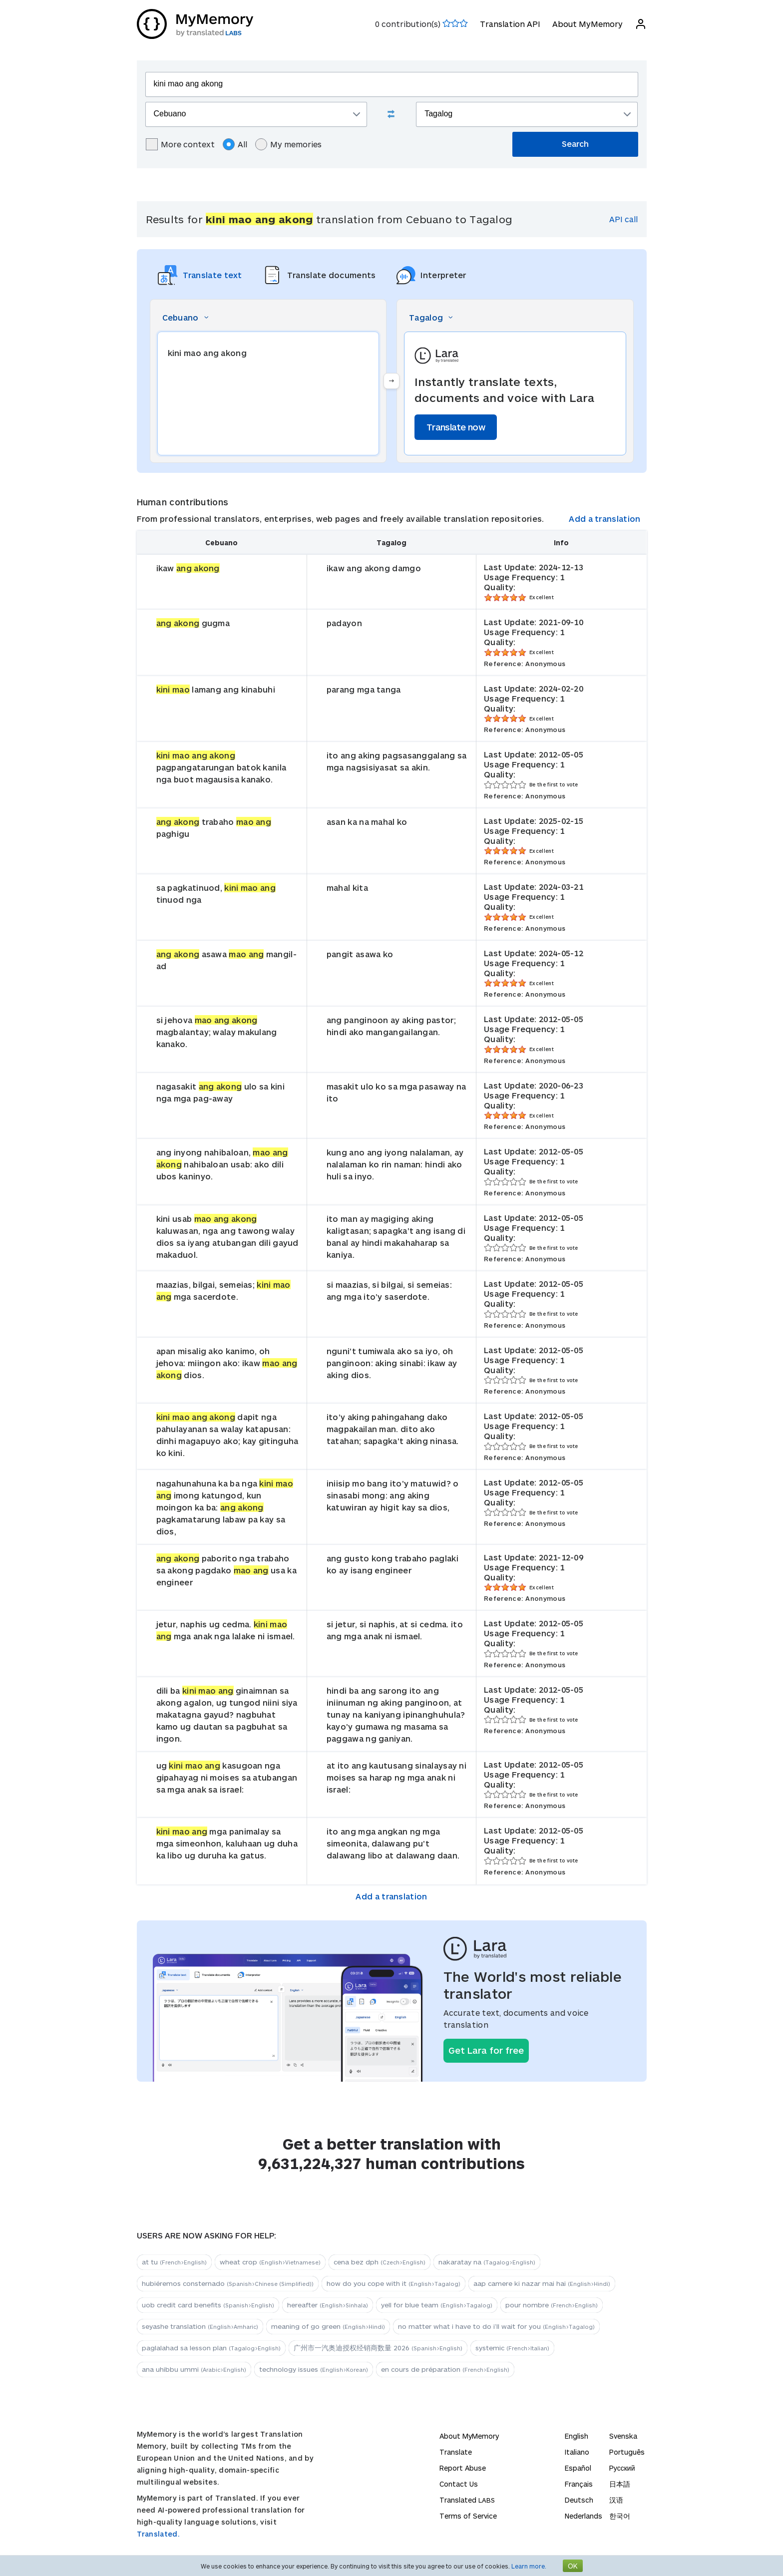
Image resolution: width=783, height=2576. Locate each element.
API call (623, 219)
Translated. (158, 2534)
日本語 (619, 2484)
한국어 (619, 2516)
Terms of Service (468, 2516)
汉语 (616, 2500)
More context (180, 144)
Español (578, 2468)
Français (579, 2484)
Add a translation (604, 518)
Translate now (455, 426)
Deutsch (579, 2500)
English (576, 2436)
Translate (455, 2452)
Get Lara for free (486, 2050)
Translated (467, 2500)
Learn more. (528, 2566)
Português (627, 2452)
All (235, 144)
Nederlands (583, 2516)
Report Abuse (462, 2468)
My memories (288, 144)
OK (573, 2566)
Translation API (510, 23)
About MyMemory (587, 23)
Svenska (623, 2436)
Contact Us (458, 2484)
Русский (622, 2468)
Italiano (577, 2452)
